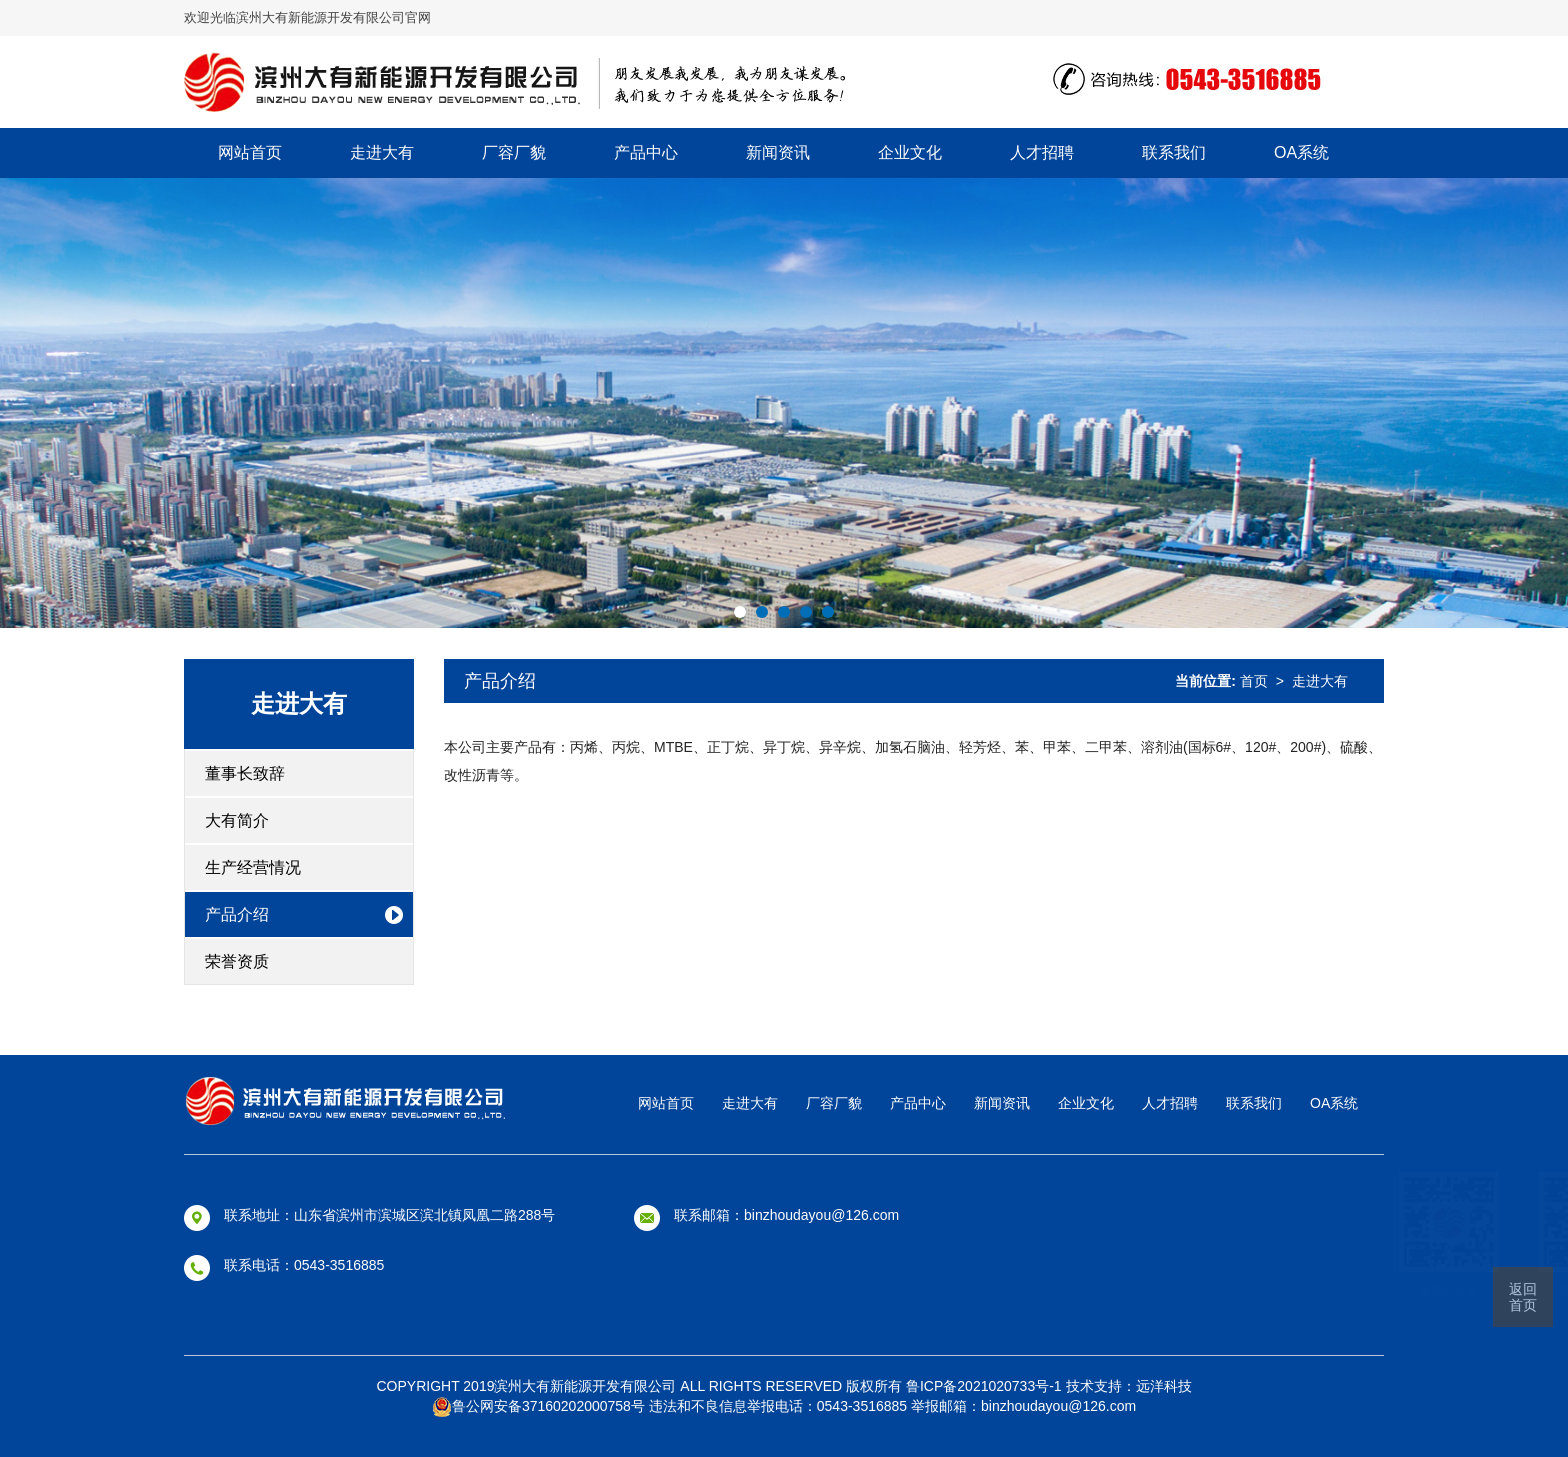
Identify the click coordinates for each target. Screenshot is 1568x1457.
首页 (1254, 681)
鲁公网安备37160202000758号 (538, 1406)
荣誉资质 (237, 961)
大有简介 (237, 820)
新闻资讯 (778, 152)
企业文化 (910, 152)
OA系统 (1301, 152)
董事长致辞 (245, 773)
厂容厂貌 (514, 152)
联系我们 (1174, 152)
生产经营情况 (253, 867)
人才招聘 (1042, 152)
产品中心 (646, 152)
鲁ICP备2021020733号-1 (986, 1386)
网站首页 (250, 152)
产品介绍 (237, 914)
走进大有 (382, 152)
